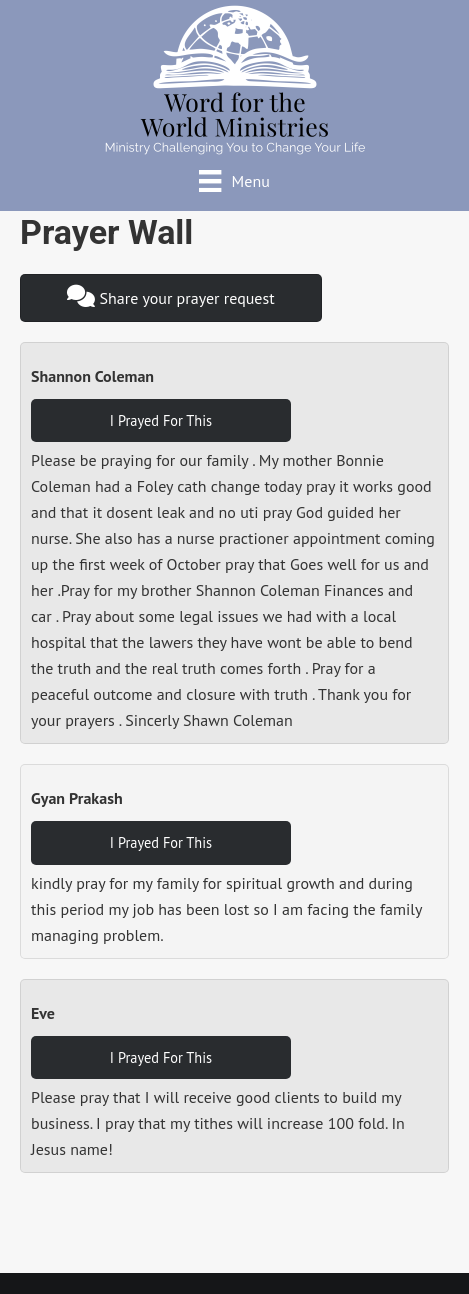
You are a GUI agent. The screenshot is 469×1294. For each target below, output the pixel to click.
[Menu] (234, 180)
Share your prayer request (170, 296)
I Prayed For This (161, 420)
